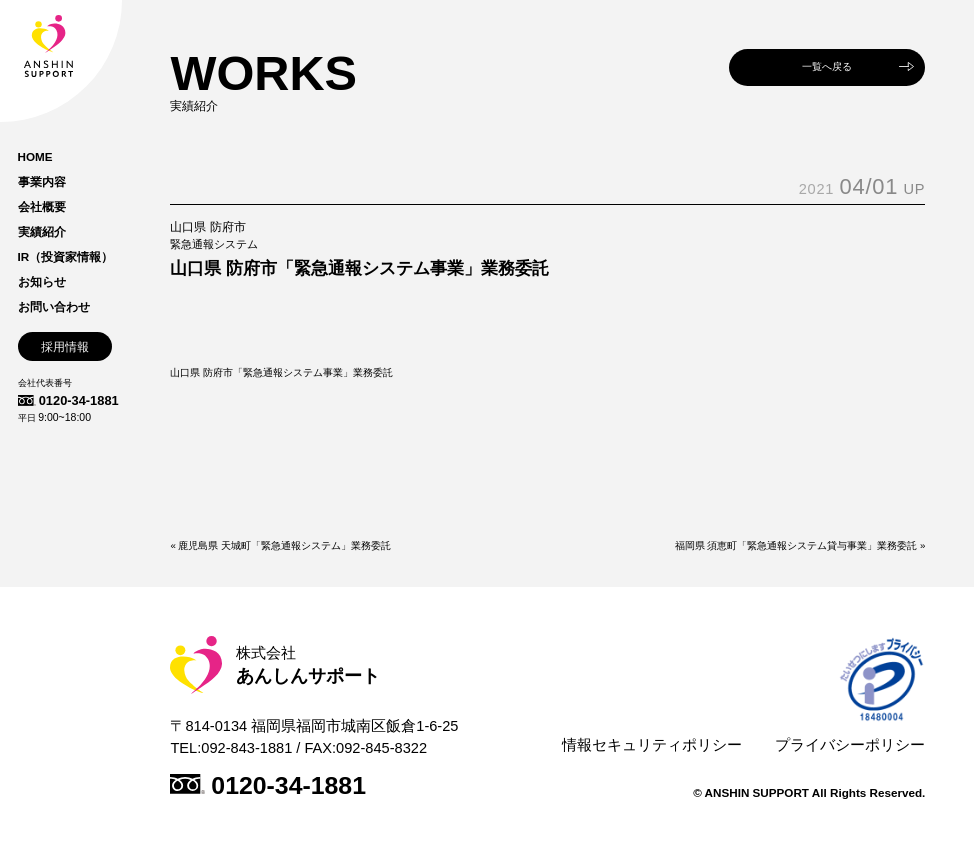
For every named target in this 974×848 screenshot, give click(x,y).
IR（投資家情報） (66, 257)
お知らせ (42, 282)
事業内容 (42, 182)
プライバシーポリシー (850, 745)
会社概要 (42, 207)
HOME (35, 157)
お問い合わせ (54, 307)
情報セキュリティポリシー (652, 745)
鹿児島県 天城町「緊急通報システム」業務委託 (284, 546)
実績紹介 (42, 232)
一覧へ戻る (827, 66)
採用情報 (65, 346)
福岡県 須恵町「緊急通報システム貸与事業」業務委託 (796, 546)
